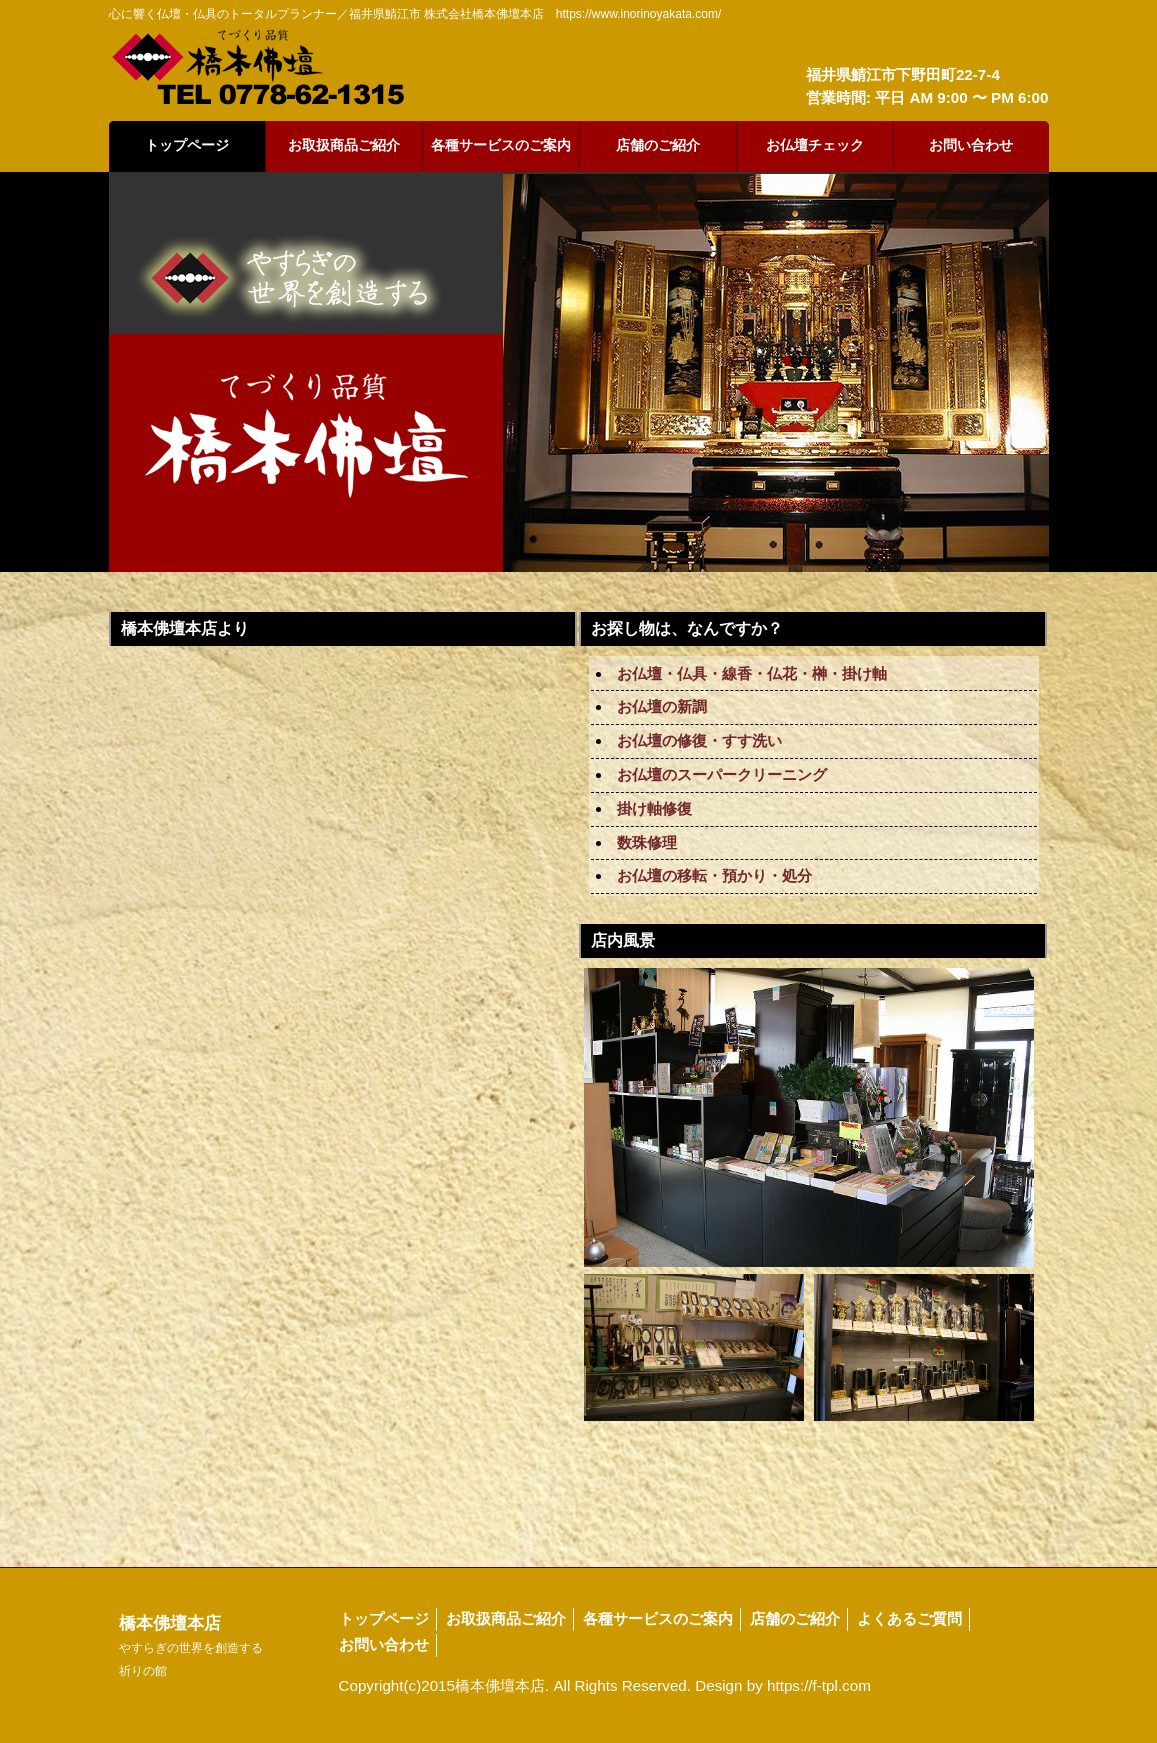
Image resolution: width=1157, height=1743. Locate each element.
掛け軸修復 (654, 808)
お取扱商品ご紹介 (344, 145)
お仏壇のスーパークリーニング (722, 774)
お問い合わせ (971, 145)
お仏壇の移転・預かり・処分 (714, 875)
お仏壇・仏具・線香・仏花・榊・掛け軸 (752, 673)
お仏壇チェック (815, 145)
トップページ (187, 145)
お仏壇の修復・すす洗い (699, 740)
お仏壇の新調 (662, 706)
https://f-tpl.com (819, 1685)
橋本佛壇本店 (191, 1646)
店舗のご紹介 (658, 145)
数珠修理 (647, 842)
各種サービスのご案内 (501, 145)
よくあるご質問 (909, 1618)
